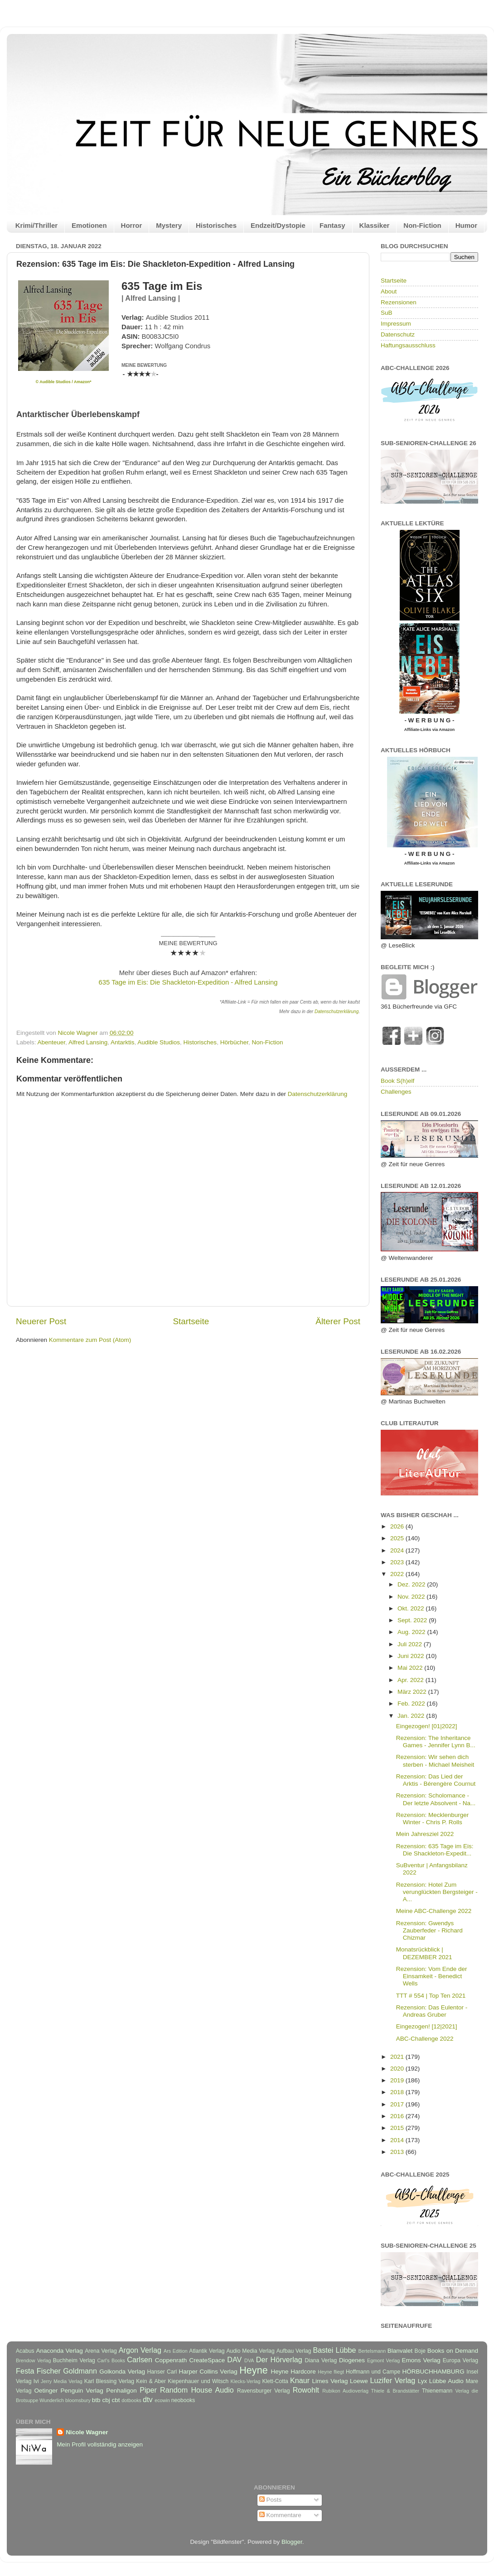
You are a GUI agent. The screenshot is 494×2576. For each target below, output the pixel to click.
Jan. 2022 (411, 1715)
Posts (270, 2499)
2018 (398, 2092)
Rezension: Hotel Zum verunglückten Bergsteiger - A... (437, 1892)
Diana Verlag (321, 2360)
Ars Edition (176, 2351)
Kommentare (280, 2515)
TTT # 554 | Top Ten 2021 (431, 1995)
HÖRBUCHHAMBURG (433, 2371)
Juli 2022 (410, 1644)
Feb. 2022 (412, 1703)
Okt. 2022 (411, 1608)
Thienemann (437, 2391)
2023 (398, 1562)
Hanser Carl (162, 2372)
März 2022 (412, 1691)
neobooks (183, 2400)
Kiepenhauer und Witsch (198, 2381)
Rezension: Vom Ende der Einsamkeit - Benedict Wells (431, 1976)
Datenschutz (398, 334)
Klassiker (374, 225)
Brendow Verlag (33, 2360)
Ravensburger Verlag (263, 2391)
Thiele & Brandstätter (395, 2390)
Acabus (25, 2351)
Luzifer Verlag (393, 2380)
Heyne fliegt (331, 2371)
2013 (398, 2151)
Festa (25, 2371)
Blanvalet (400, 2350)
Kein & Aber (151, 2381)
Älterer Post (337, 1321)
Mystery (169, 225)
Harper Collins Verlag (208, 2371)
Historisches (216, 225)
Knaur (300, 2380)
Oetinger (46, 2390)
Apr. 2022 (411, 1680)
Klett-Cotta (275, 2381)
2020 (398, 2068)
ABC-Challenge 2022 (425, 2038)
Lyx (422, 2381)
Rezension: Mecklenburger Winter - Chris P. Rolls (432, 1819)
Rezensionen (399, 302)
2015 (398, 2127)
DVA (249, 2360)
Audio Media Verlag (250, 2351)
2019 (398, 2080)
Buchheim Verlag (74, 2360)
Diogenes (352, 2360)
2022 (398, 1574)
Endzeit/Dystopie (278, 225)
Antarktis (123, 1042)
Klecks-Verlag (246, 2381)
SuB (386, 312)
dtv (148, 2399)
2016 (398, 2116)
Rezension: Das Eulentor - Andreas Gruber (432, 2011)
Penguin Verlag (82, 2390)
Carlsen (139, 2359)
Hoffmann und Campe (373, 2372)
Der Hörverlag (279, 2359)
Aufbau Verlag (293, 2351)
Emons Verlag (421, 2360)
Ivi (36, 2381)
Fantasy (332, 225)
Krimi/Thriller (36, 225)
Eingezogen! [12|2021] (426, 2026)
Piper (148, 2390)
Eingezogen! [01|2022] (426, 1726)
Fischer (49, 2371)
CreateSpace (207, 2360)
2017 (398, 2104)
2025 (398, 1538)
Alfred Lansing (87, 1042)
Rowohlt (306, 2390)
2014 (398, 2140)
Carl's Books (111, 2360)
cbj (106, 2400)
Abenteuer (52, 1042)
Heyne (253, 2370)
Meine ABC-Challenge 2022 (434, 1911)
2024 (398, 1550)
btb (96, 2400)
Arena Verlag (101, 2351)
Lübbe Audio (446, 2381)
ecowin (162, 2400)
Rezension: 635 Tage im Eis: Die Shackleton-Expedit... (435, 1850)
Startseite (191, 1321)
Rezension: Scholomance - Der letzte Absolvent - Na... (436, 1799)
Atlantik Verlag (206, 2351)
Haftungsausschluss (408, 345)
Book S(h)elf (397, 1080)
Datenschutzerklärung (336, 1011)
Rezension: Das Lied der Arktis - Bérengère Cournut (436, 1780)
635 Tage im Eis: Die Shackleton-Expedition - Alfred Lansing (188, 982)
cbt (115, 2400)
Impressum (396, 323)
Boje (420, 2351)
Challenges (396, 1091)
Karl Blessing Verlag (109, 2381)
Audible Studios (158, 1042)
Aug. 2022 (412, 1632)
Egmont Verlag (383, 2360)
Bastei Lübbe (334, 2350)
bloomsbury (78, 2400)
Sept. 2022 (413, 1620)
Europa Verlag (460, 2360)
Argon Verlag (140, 2350)
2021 (398, 2056)
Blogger (291, 2541)
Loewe (359, 2381)
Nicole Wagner (87, 2432)
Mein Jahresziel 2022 (425, 1834)
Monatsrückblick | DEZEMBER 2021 (424, 1953)
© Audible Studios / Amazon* (64, 382)
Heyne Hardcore (293, 2371)
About (389, 291)
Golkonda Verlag (122, 2371)
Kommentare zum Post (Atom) (90, 1339)
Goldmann (80, 2371)
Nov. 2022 (411, 1596)
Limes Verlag (330, 2381)
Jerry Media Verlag (61, 2381)
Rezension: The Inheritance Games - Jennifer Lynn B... (435, 1742)
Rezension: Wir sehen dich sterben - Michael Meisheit (435, 1761)
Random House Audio (197, 2390)
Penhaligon (121, 2390)
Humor (466, 225)
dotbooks (131, 2400)
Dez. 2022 (412, 1584)
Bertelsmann (372, 2351)
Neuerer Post (41, 1321)
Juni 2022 (411, 1656)
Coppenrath (171, 2360)
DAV (234, 2359)
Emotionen (89, 225)
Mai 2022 (410, 1667)
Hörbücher (234, 1042)
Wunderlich (51, 2400)
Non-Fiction (422, 225)
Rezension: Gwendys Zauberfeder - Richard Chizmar (429, 1930)
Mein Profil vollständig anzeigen (100, 2444)
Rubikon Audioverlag (345, 2390)
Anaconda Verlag (59, 2350)
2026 (398, 1526)
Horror (131, 225)
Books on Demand (452, 2350)
